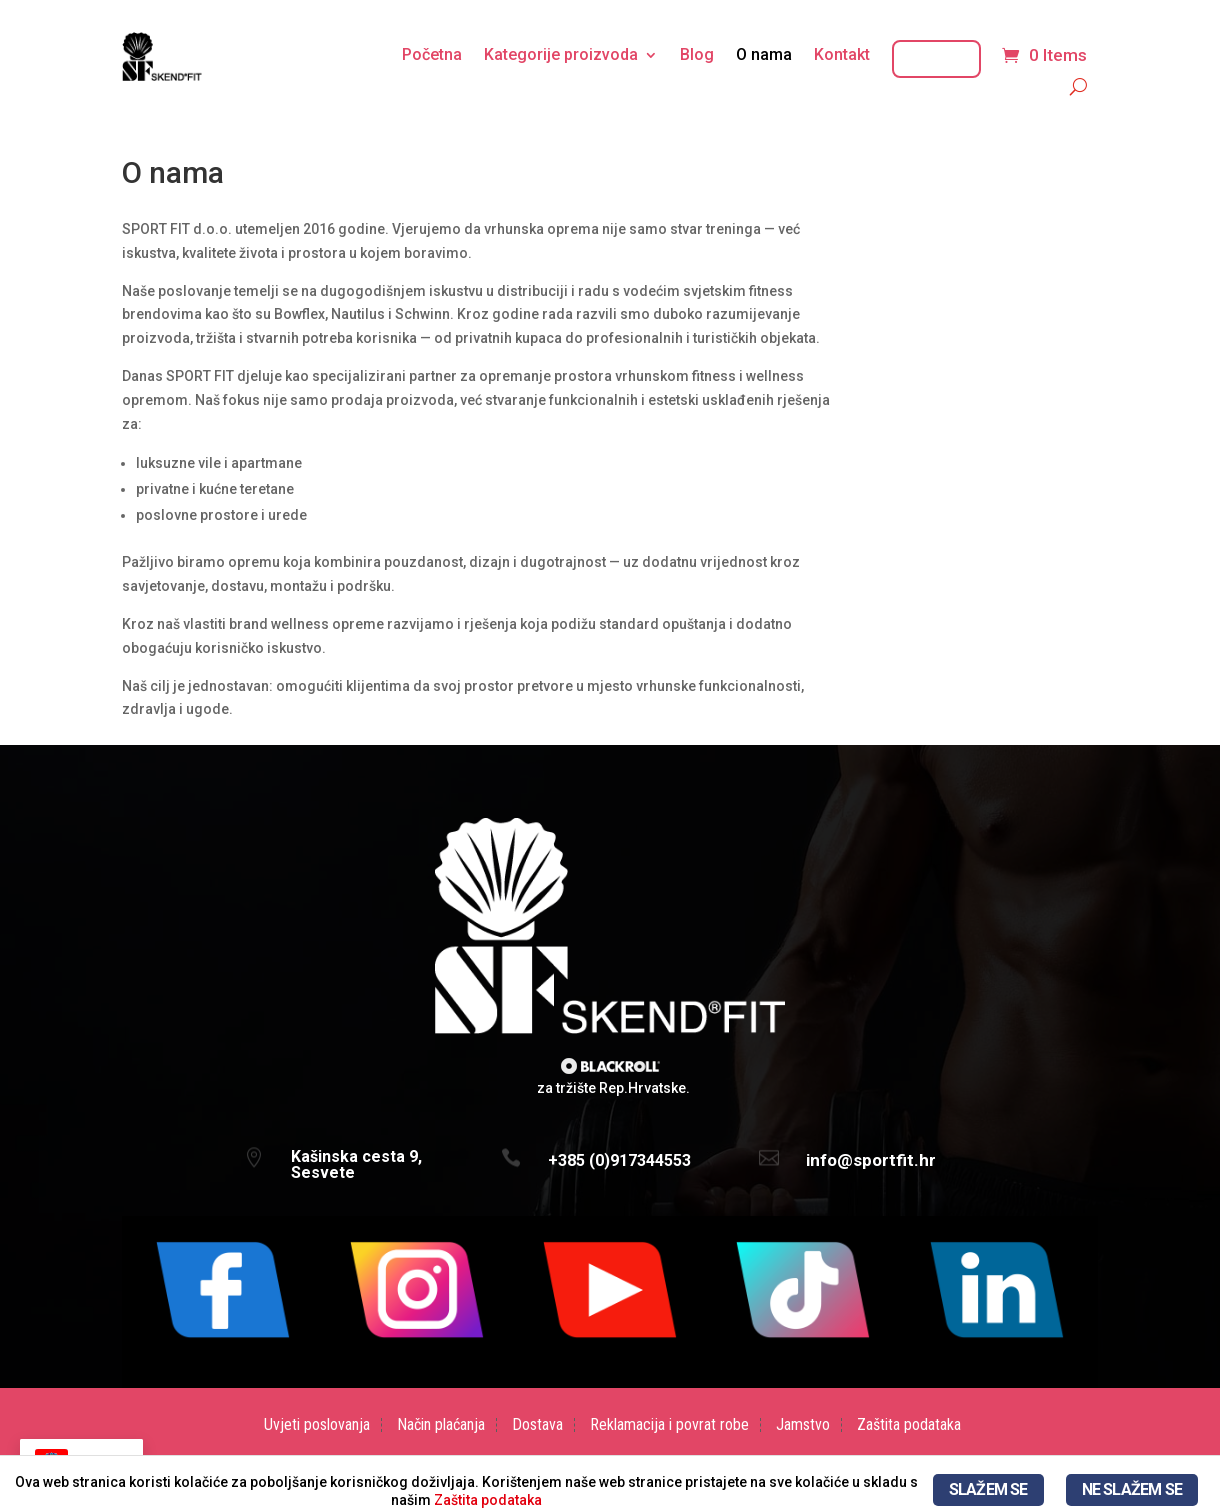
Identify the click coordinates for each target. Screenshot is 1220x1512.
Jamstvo (803, 1425)
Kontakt (842, 56)
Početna (432, 56)
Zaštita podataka (909, 1425)
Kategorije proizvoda (561, 56)
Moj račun (936, 59)
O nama (764, 56)
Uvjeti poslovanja (317, 1425)
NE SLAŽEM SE (1132, 1489)
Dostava (537, 1425)
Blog (697, 56)
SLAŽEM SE (988, 1489)
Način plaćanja (441, 1425)
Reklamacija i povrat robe (669, 1425)
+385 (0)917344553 (619, 1160)
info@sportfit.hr (871, 1160)
